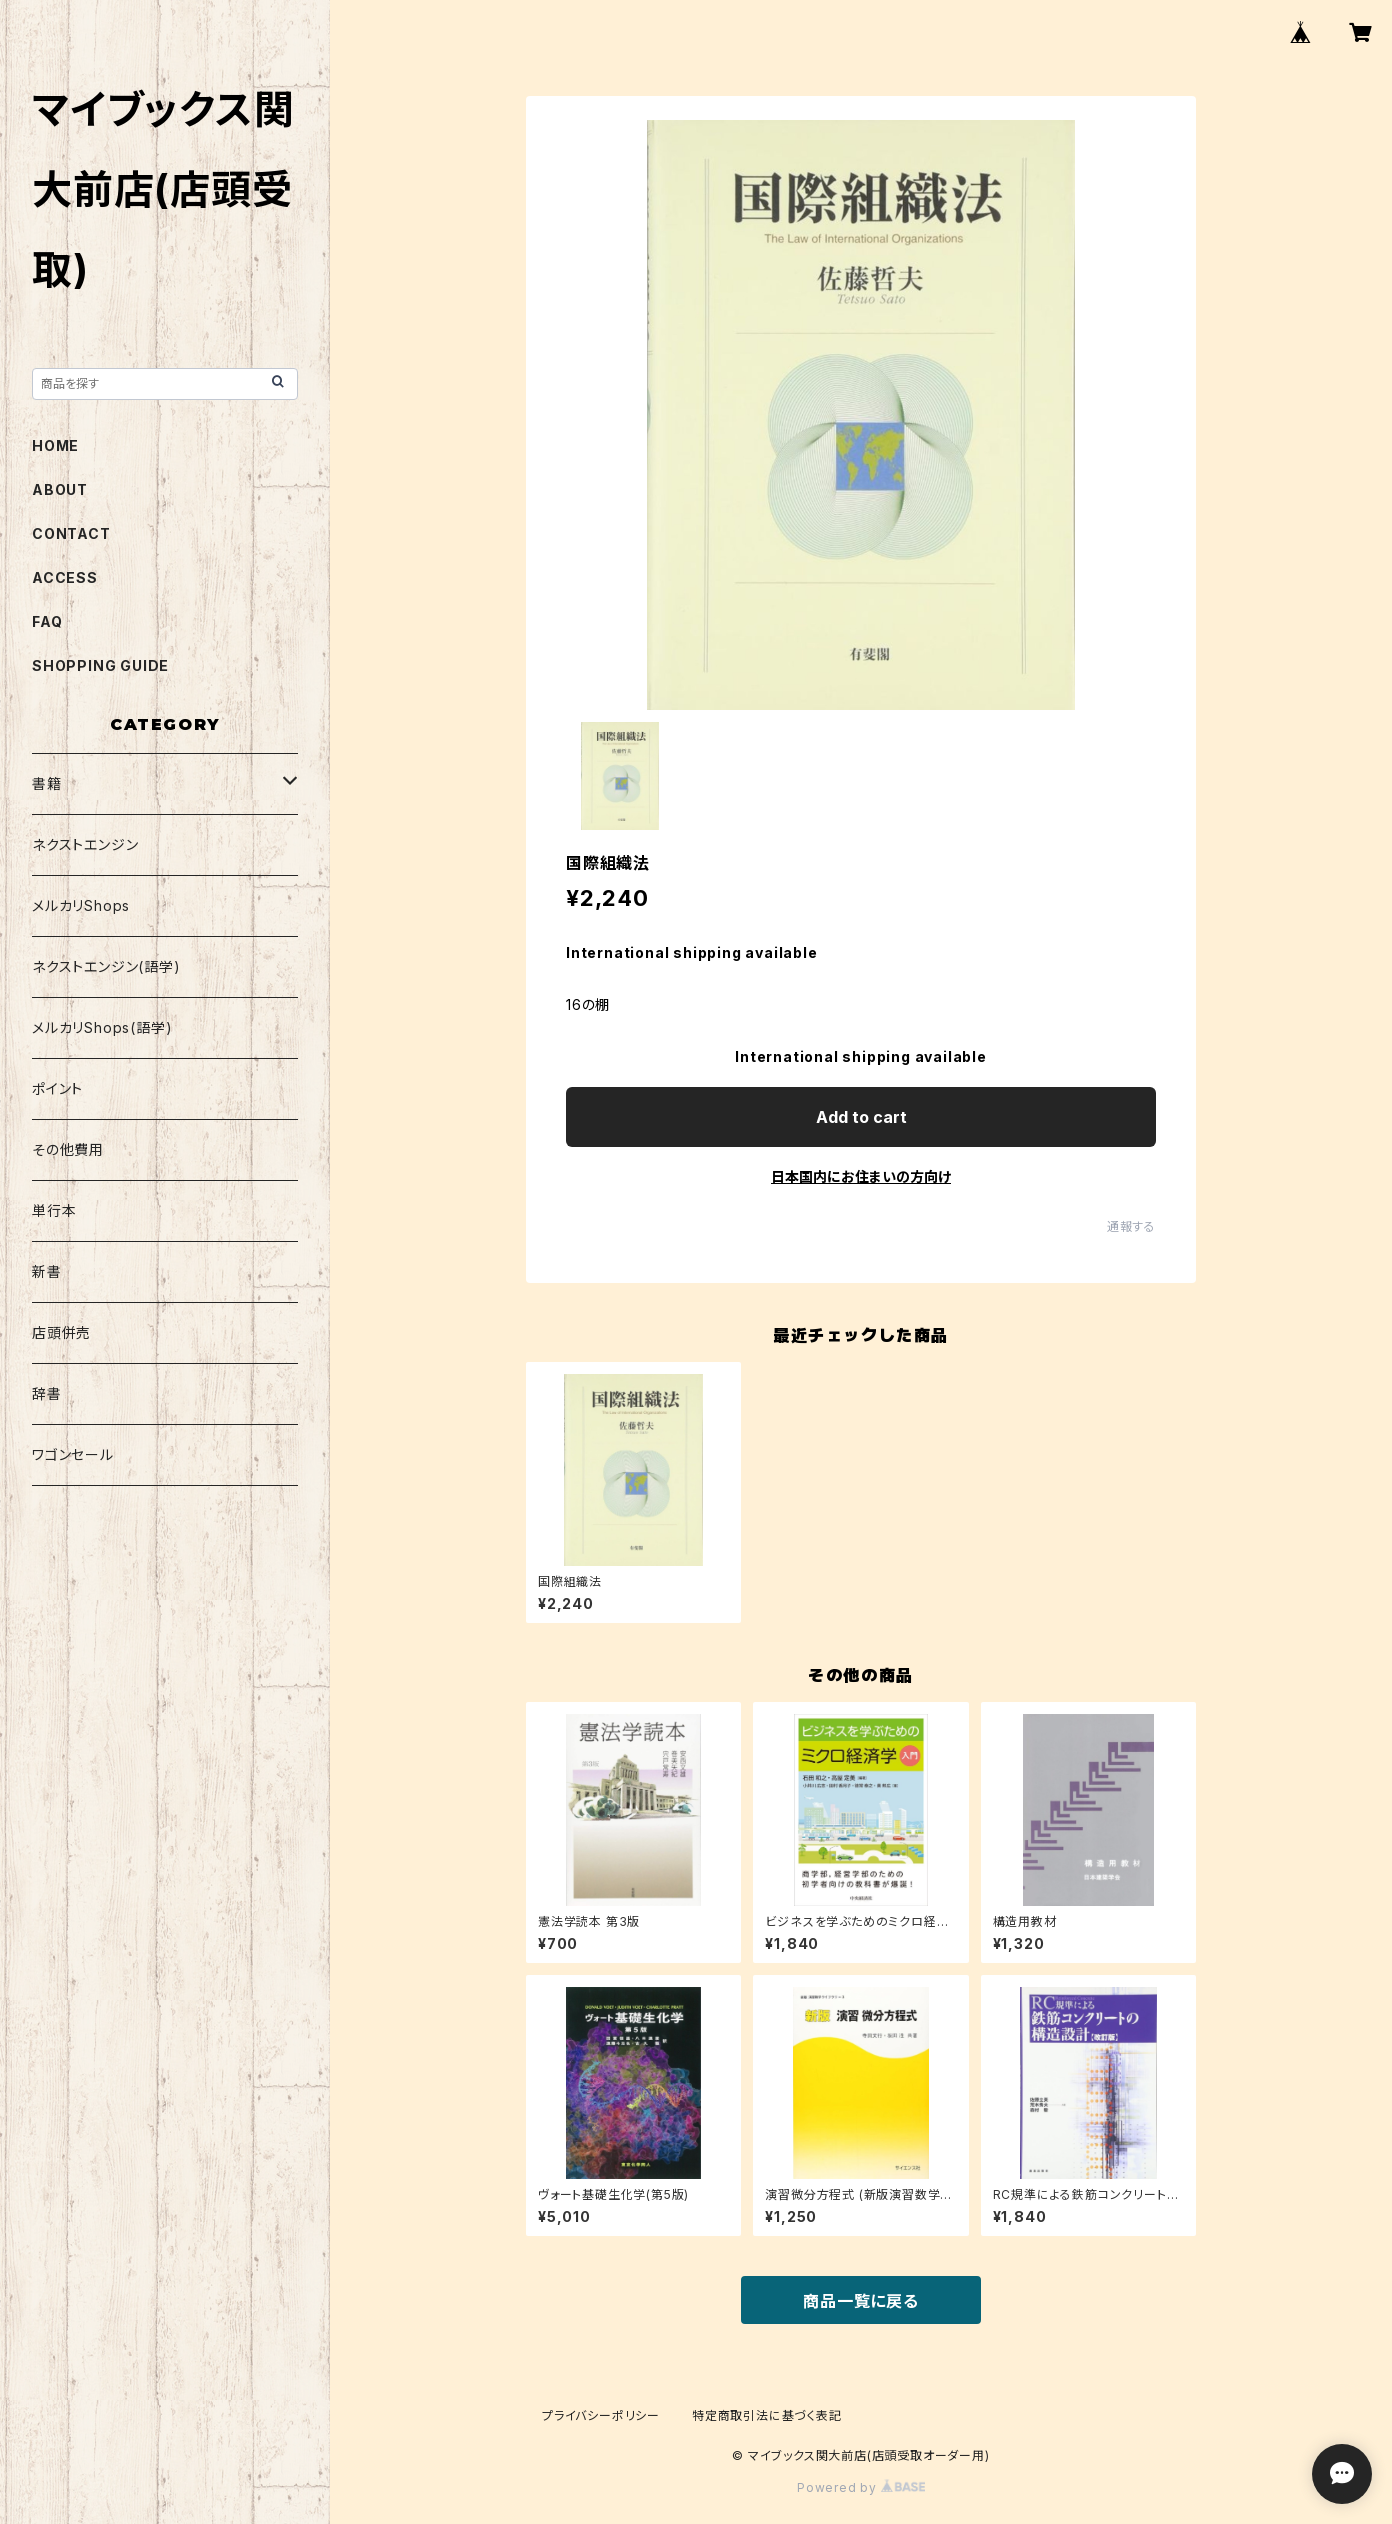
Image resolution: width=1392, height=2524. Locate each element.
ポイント (57, 1088)
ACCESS (65, 577)
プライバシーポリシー (601, 2415)
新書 (47, 1271)
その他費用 (68, 1149)
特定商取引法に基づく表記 (767, 2415)
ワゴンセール (73, 1454)
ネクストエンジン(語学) (106, 966)
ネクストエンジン (85, 844)
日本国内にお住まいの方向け (861, 1176)
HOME (55, 445)
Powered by (861, 2487)
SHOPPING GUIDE (100, 665)
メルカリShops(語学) (102, 1027)
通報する (1131, 1226)
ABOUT (60, 489)
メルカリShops (81, 905)
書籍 (47, 783)
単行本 (54, 1210)
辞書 (47, 1393)
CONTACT (71, 533)
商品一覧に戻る (861, 2301)
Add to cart (861, 1117)
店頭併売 (61, 1332)
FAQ (47, 621)
